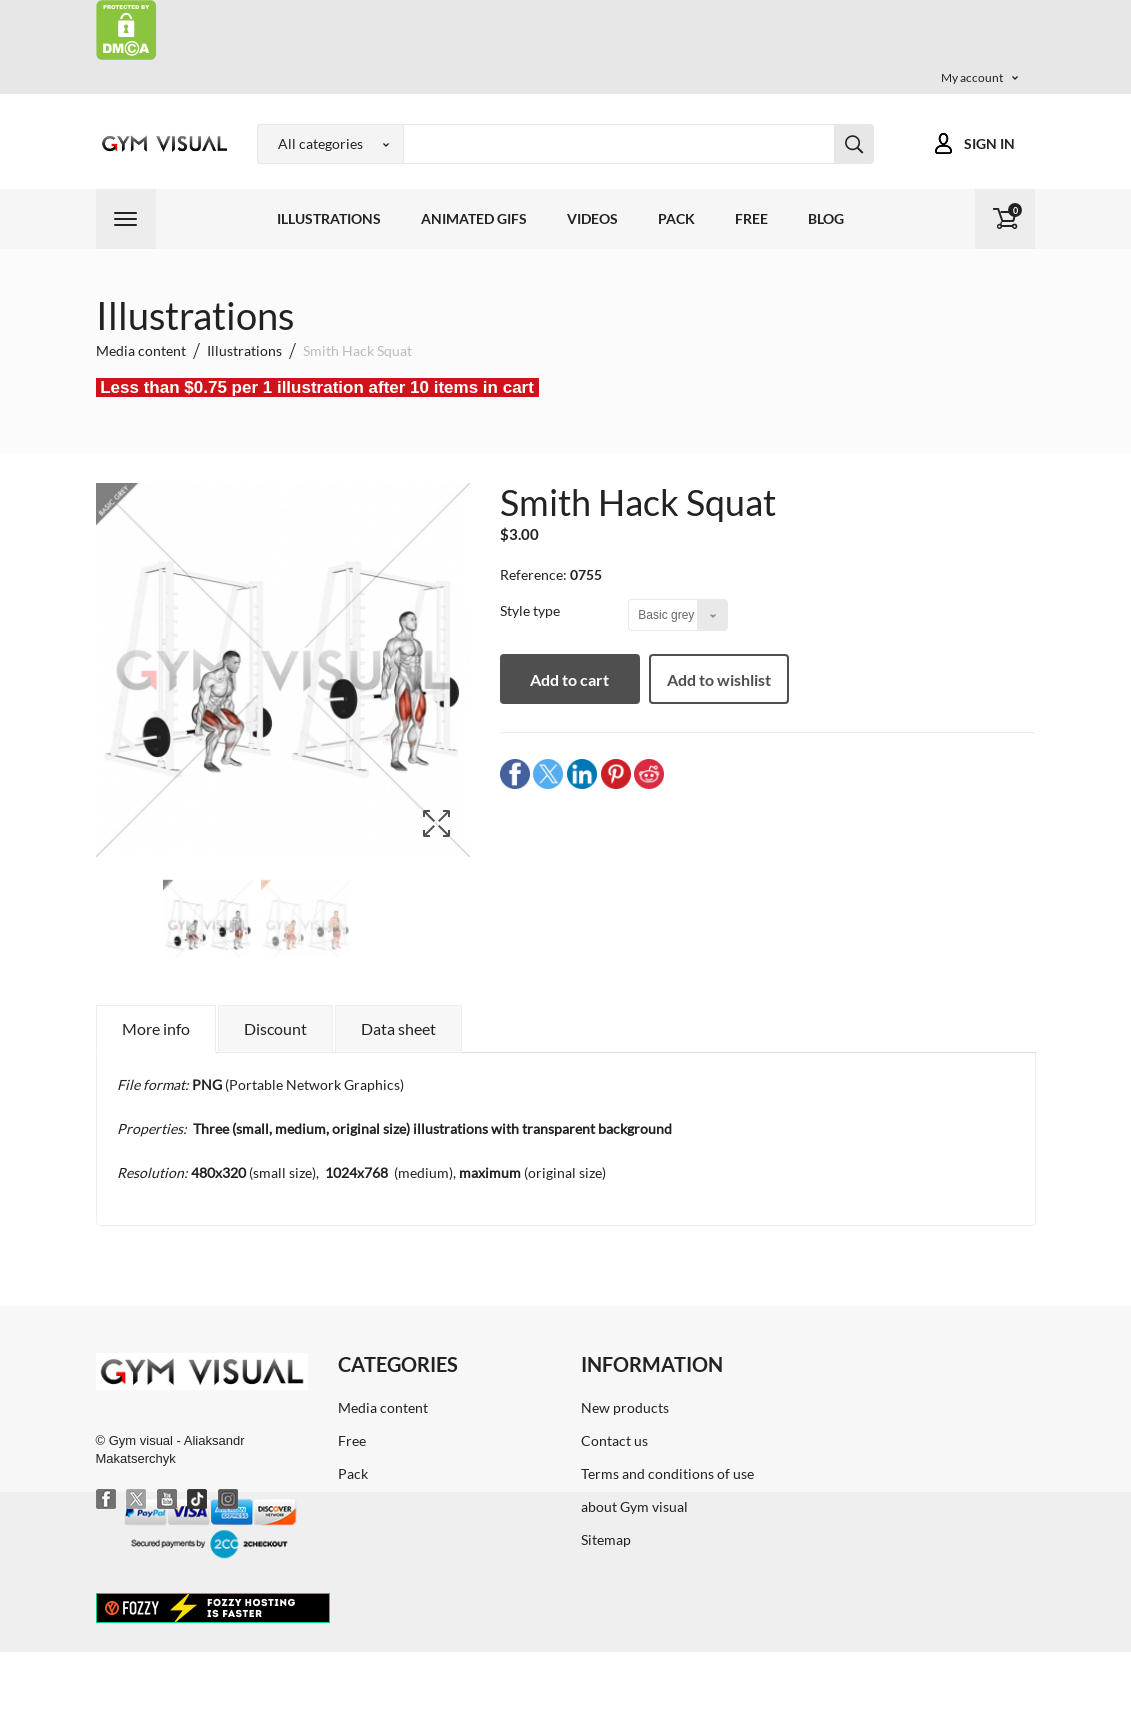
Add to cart (569, 679)
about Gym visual (634, 1506)
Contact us (614, 1440)
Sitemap (606, 1539)
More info (156, 1028)
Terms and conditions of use (667, 1473)
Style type (531, 610)
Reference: (533, 574)
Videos (592, 218)
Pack (676, 218)
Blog (826, 218)
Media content (383, 1407)
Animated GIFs (474, 218)
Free (751, 218)
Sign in (989, 143)
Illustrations (329, 218)
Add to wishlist (719, 679)
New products (625, 1407)
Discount (275, 1028)
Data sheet (398, 1028)
